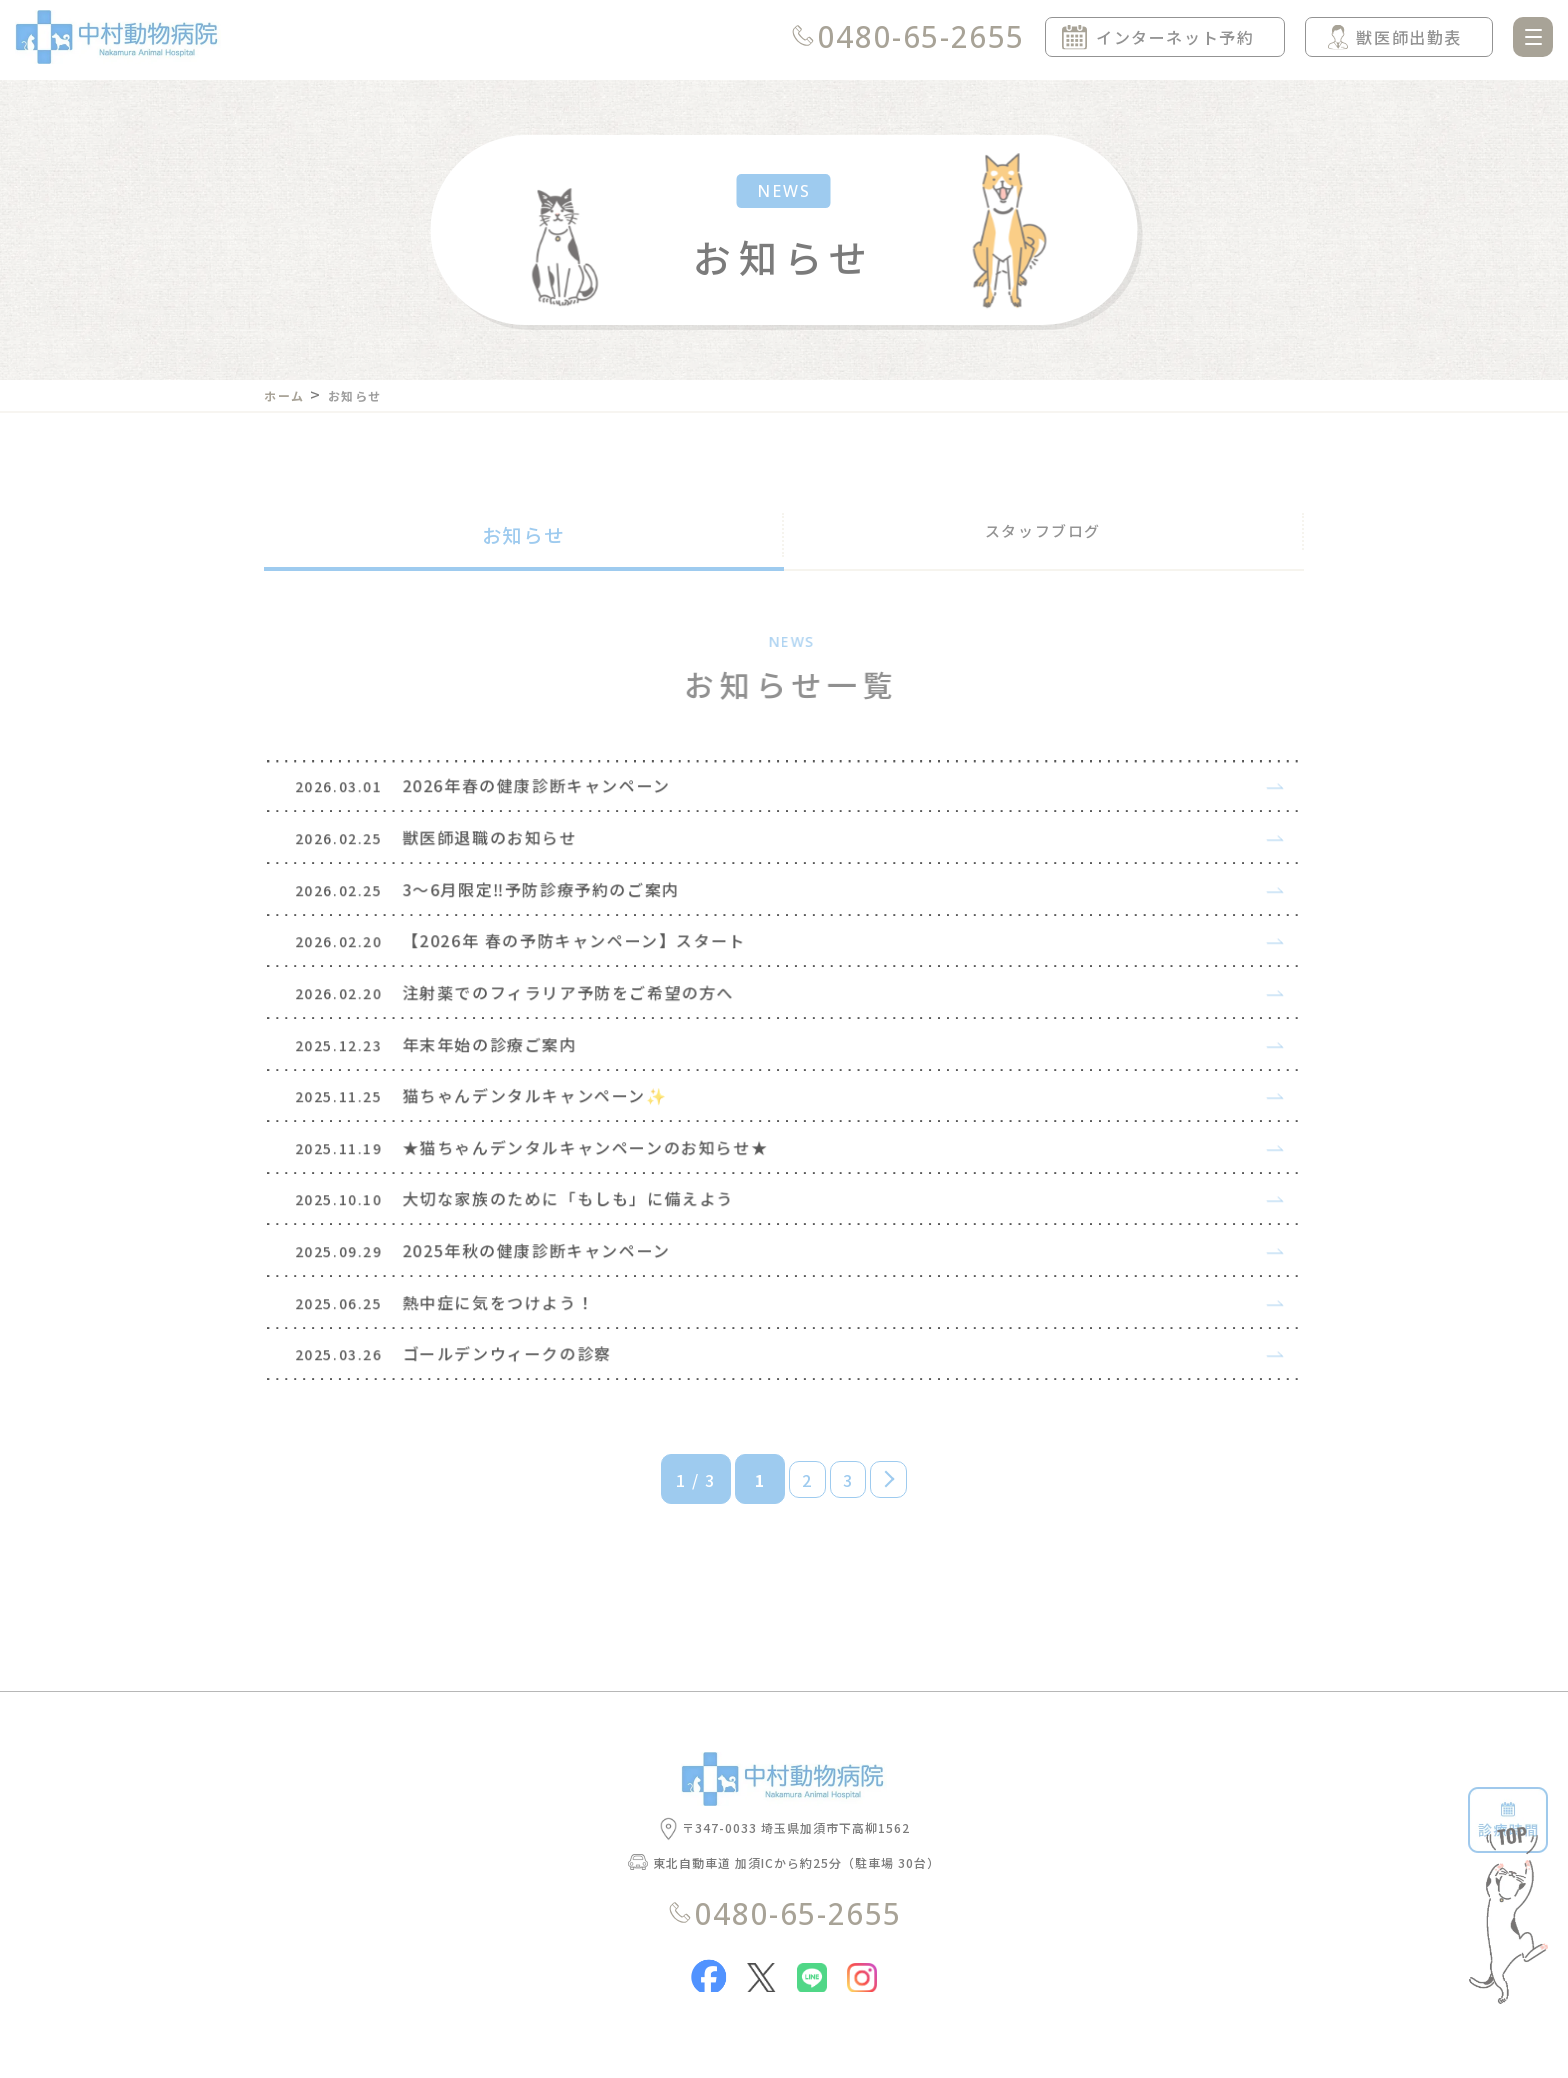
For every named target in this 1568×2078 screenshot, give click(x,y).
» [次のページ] (902, 1565)
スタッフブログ (1043, 535)
